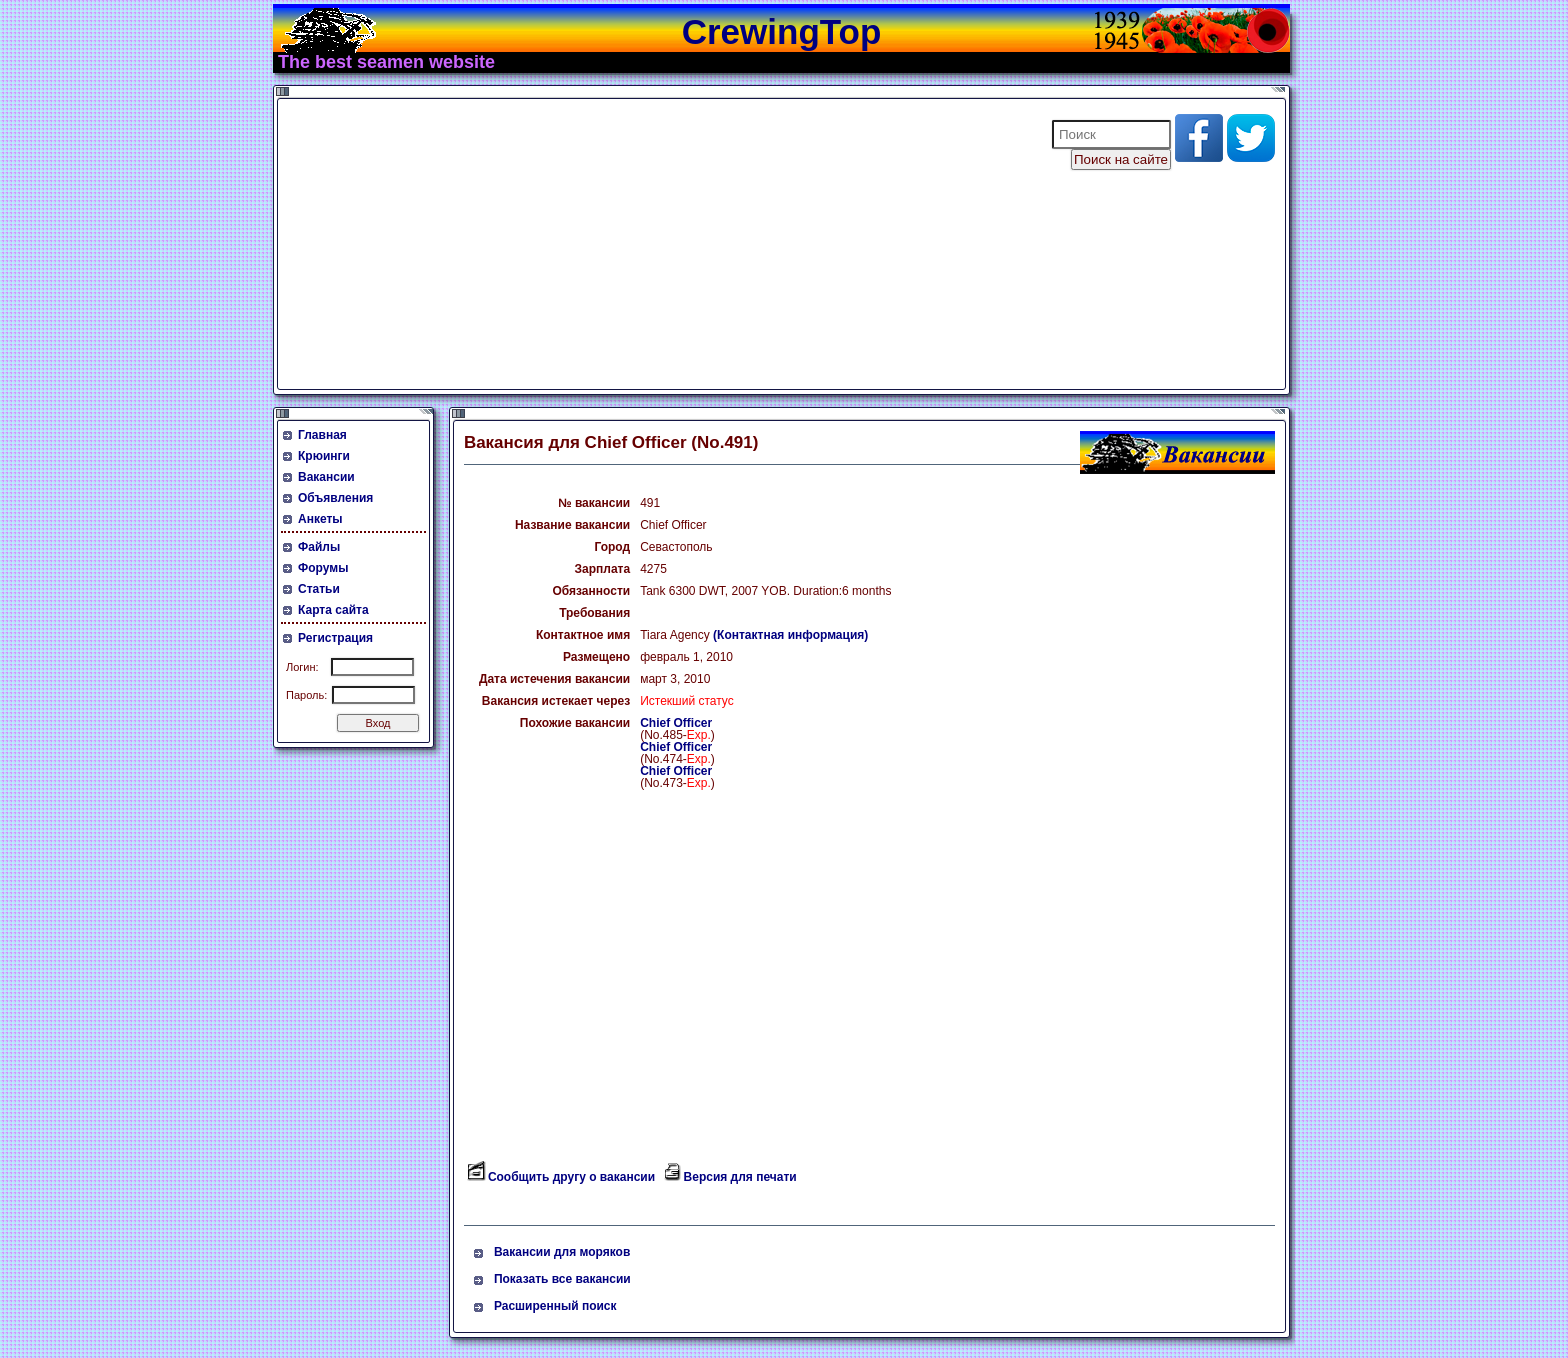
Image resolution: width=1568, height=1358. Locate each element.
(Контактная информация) (790, 635)
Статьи (319, 589)
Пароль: (306, 695)
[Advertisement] (652, 244)
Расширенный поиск (555, 1306)
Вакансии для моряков (562, 1252)
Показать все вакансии (562, 1279)
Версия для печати (740, 1177)
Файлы (319, 547)
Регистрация (335, 638)
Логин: (302, 667)
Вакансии (326, 477)
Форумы (323, 568)
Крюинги (324, 456)
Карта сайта (333, 610)
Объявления (335, 498)
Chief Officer (676, 723)
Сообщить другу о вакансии (571, 1177)
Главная (322, 435)
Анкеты (320, 519)
